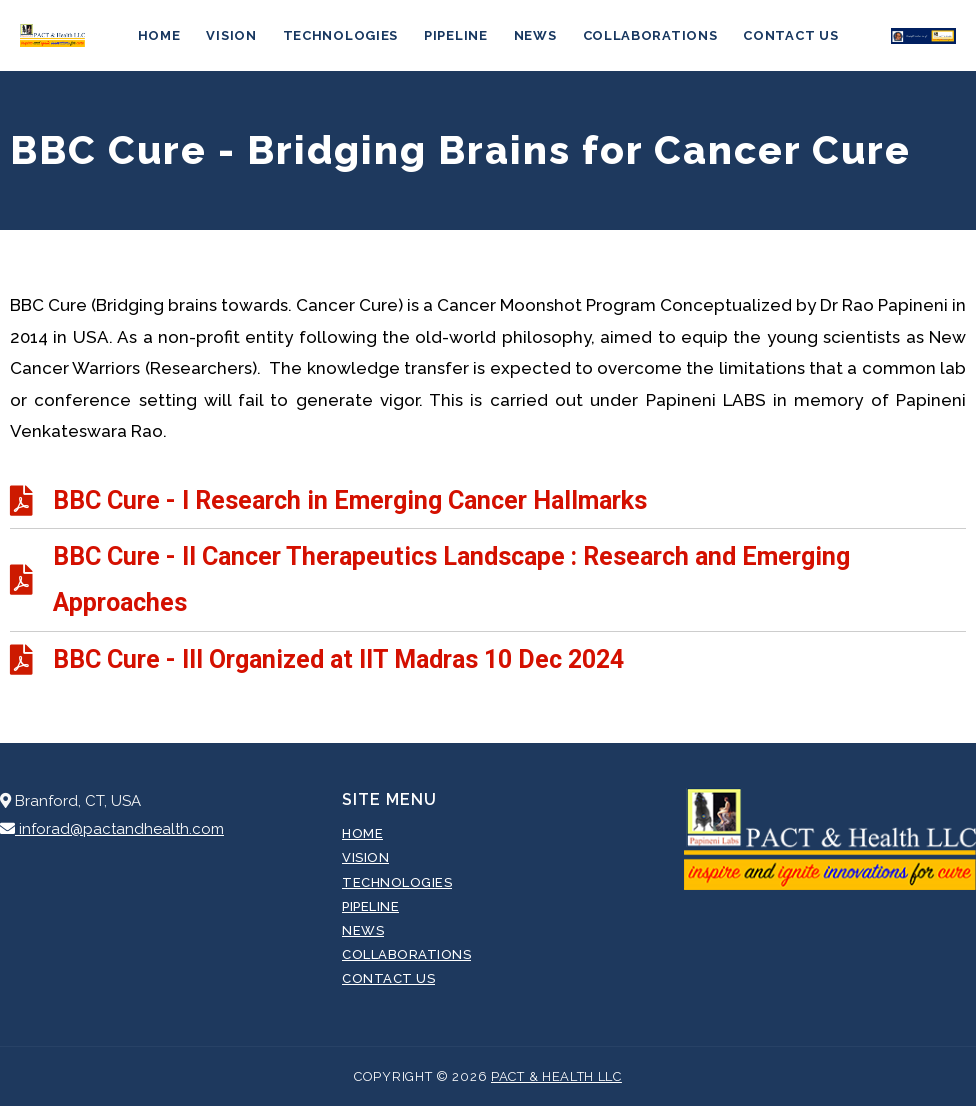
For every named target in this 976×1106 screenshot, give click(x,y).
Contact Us (790, 35)
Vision (231, 35)
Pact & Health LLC (556, 1076)
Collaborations (650, 35)
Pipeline (456, 35)
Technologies (340, 35)
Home (159, 35)
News (535, 35)
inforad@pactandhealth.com (112, 829)
